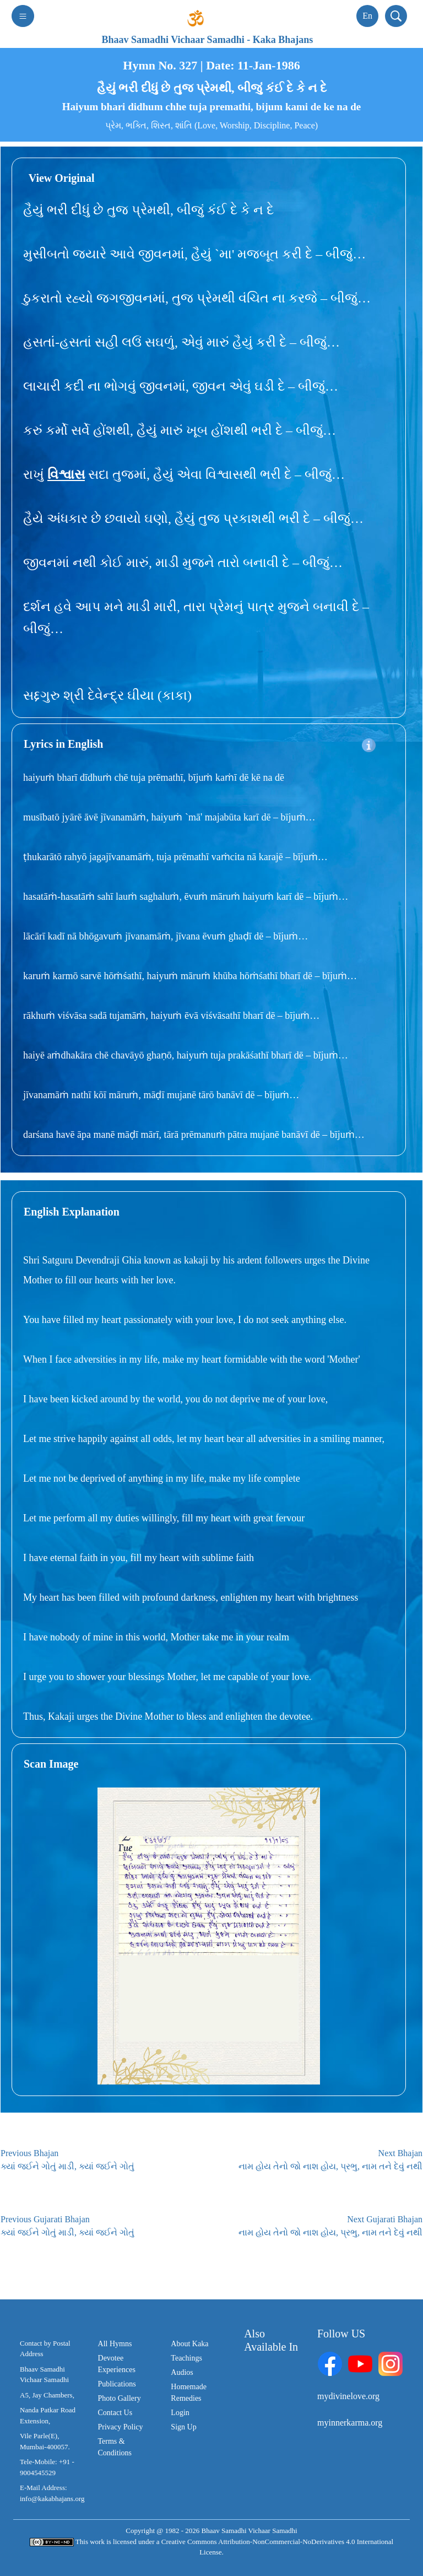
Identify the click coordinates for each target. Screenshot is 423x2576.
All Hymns (115, 2344)
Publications (117, 2384)
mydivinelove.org (348, 2396)
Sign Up (183, 2427)
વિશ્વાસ (66, 474)
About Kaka (189, 2344)
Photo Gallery (119, 2398)
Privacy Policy (120, 2427)
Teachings (186, 2358)
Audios (182, 2372)
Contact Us (115, 2412)
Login (180, 2412)
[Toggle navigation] (23, 16)
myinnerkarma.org (349, 2422)
